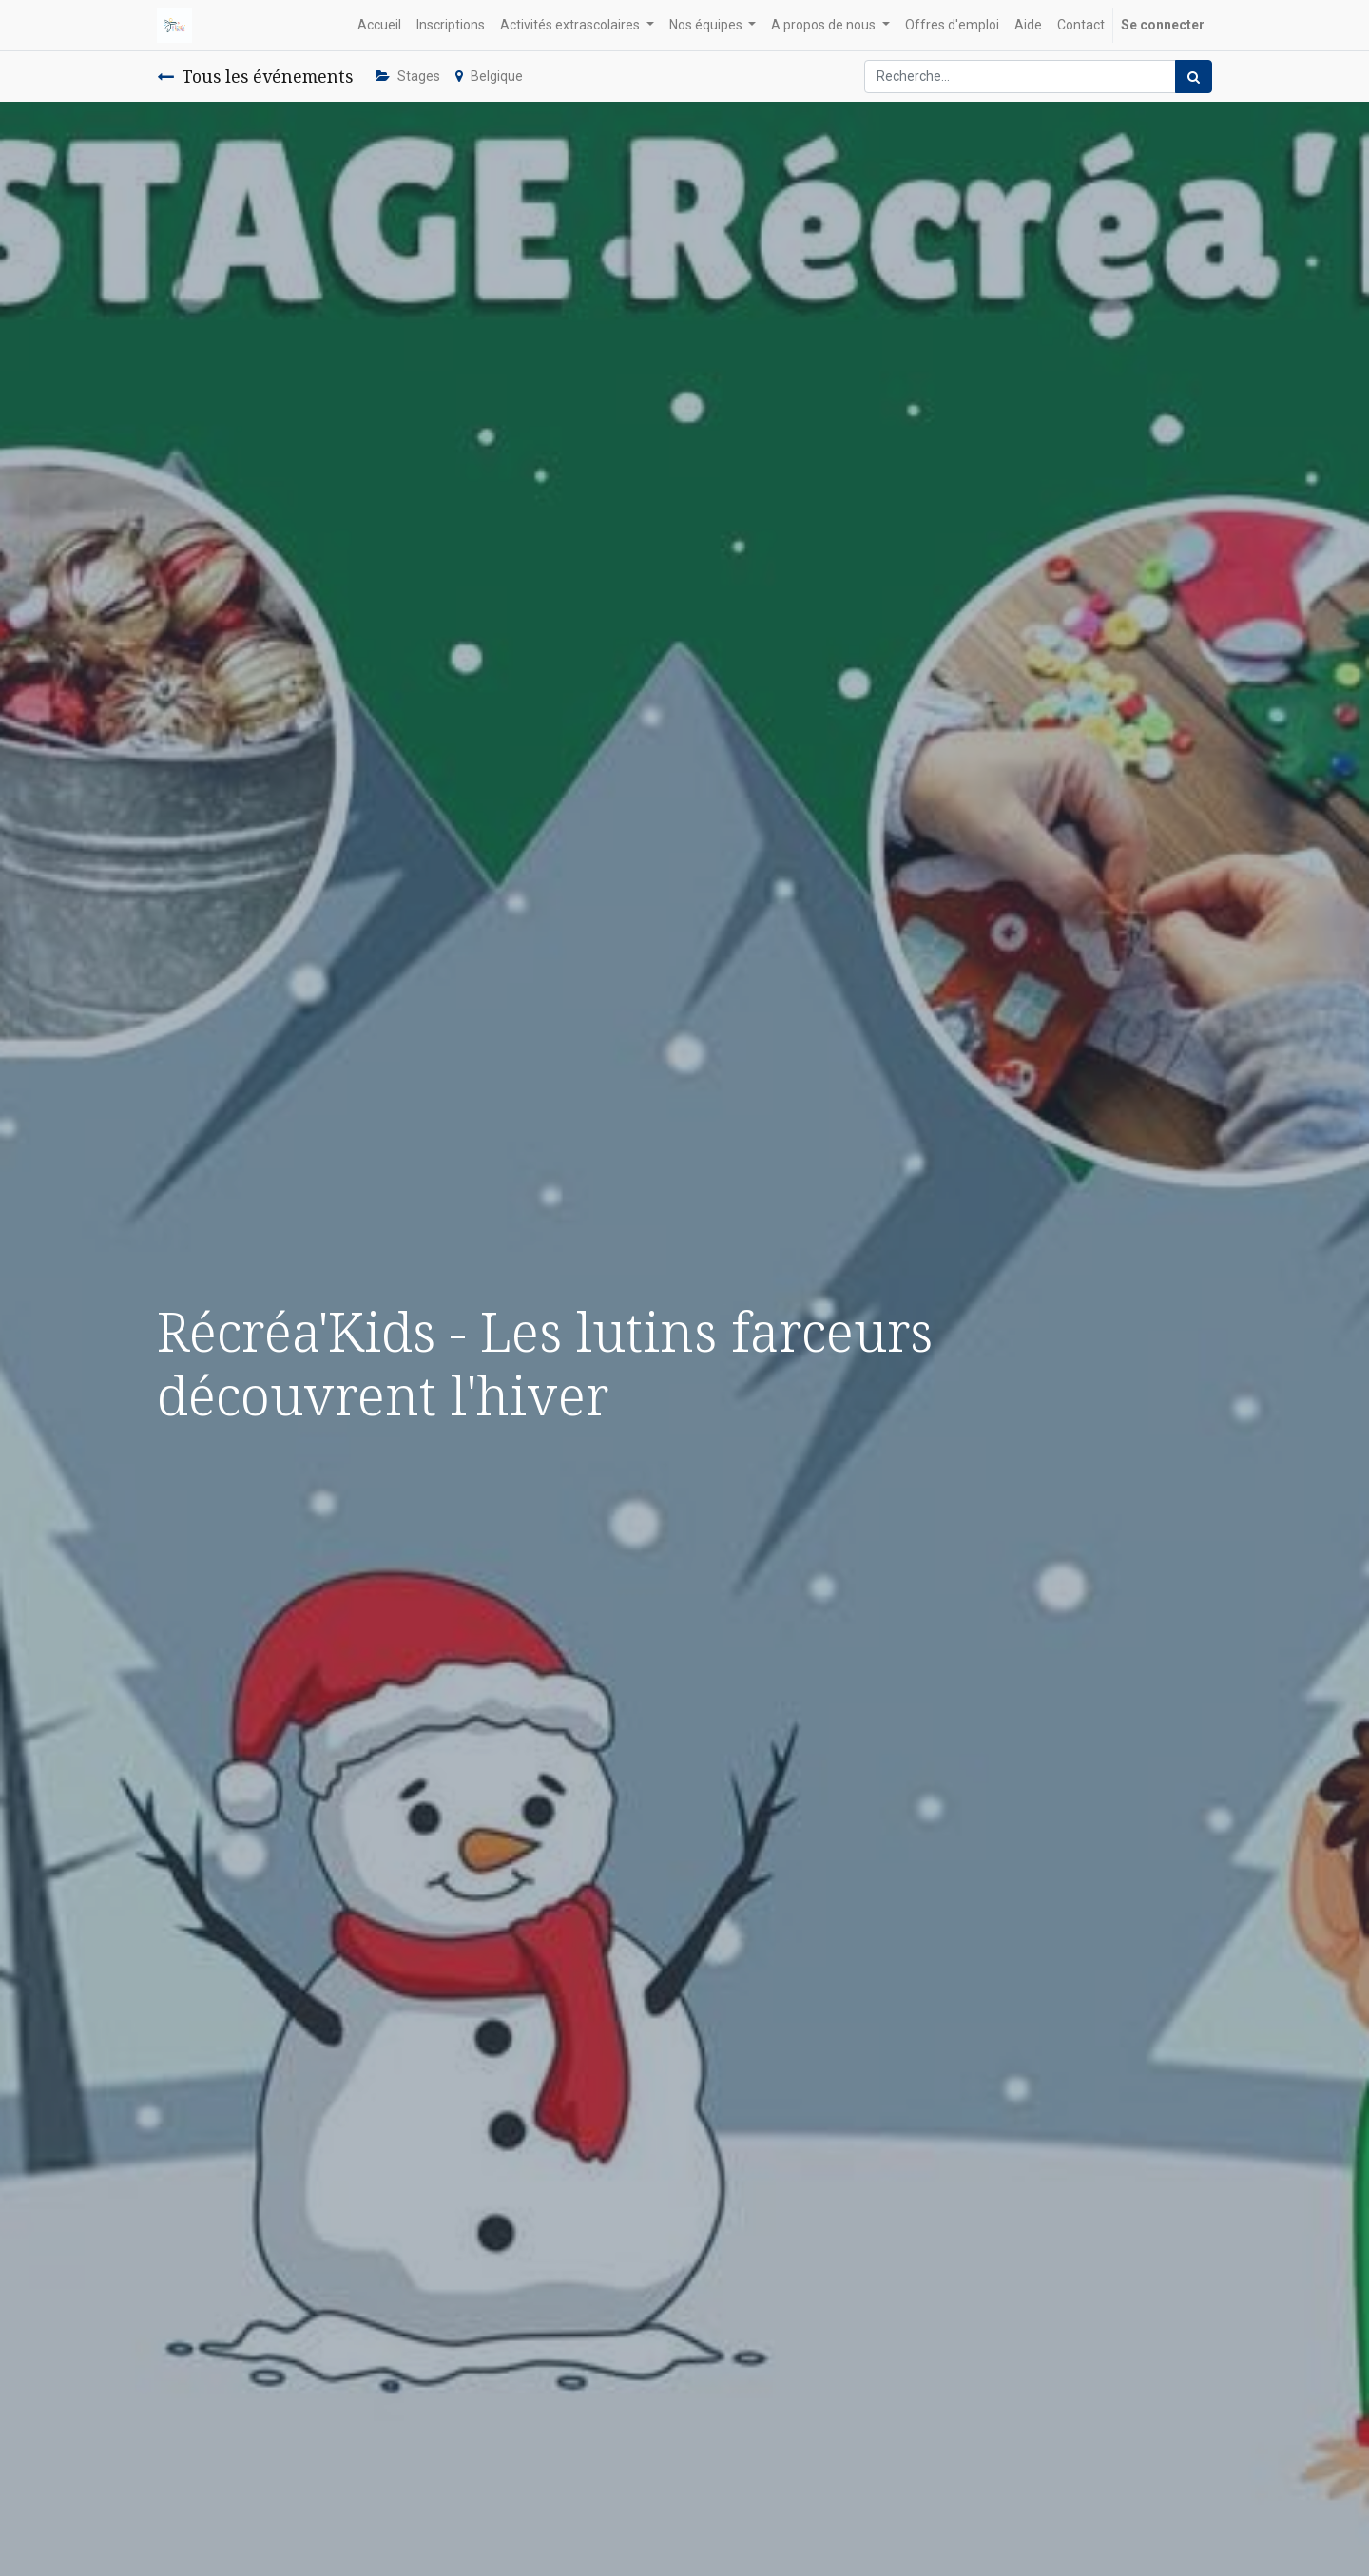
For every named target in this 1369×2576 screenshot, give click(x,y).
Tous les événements (255, 76)
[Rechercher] (1193, 76)
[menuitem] (379, 25)
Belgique (489, 76)
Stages (408, 76)
